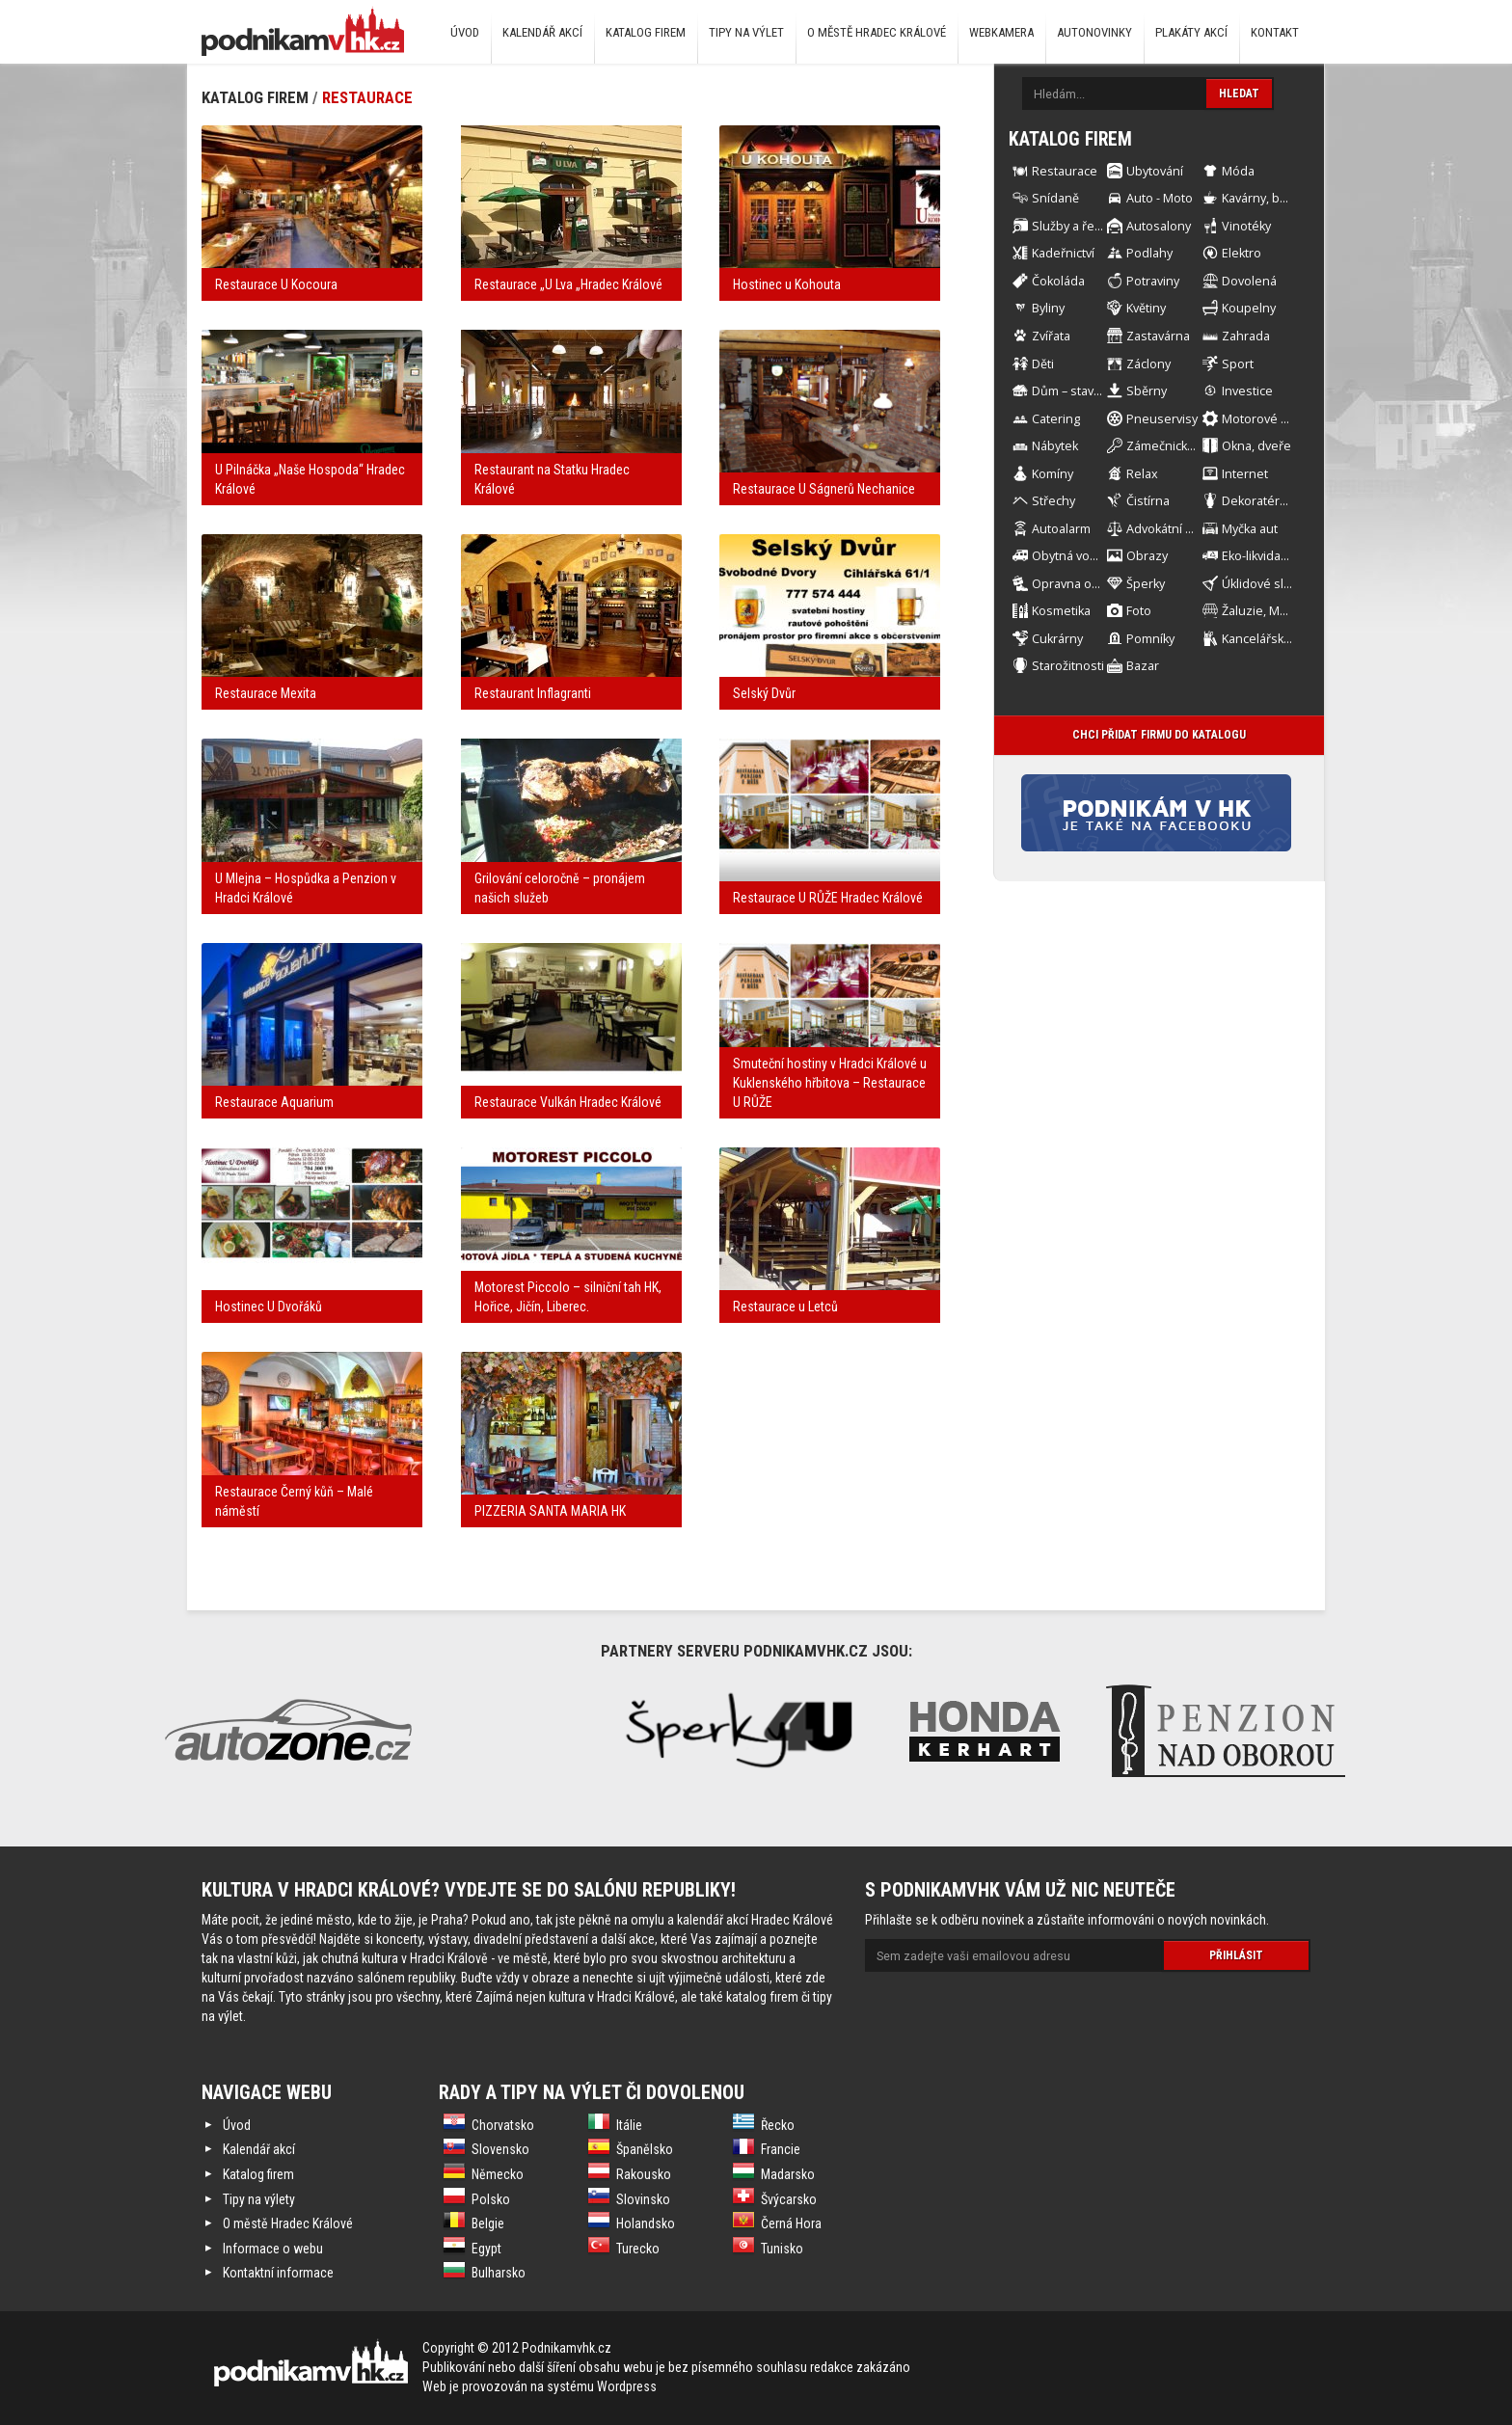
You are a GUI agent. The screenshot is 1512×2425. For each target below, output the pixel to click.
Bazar (1142, 666)
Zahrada (1246, 336)
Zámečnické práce (1178, 446)
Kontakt (1275, 32)
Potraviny (1152, 281)
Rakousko (643, 2174)
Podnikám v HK (303, 31)
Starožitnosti (1068, 666)
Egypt (486, 2248)
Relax (1142, 474)
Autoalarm (1061, 529)
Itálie (629, 2125)
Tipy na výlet (746, 32)
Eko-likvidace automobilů (1292, 556)
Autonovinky (1094, 32)
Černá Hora (791, 2223)
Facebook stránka (1186, 812)
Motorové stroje (1268, 419)
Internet (1245, 474)
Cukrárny (1057, 639)
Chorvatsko (503, 2125)
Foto (1138, 611)
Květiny (1146, 308)
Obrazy (1147, 556)
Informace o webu (273, 2248)
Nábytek (1055, 446)
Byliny (1048, 308)
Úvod (464, 32)
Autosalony (1158, 226)
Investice (1247, 391)
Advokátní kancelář (1179, 529)
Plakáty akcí (1191, 32)
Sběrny (1146, 391)
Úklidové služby (1266, 584)
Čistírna (1148, 501)
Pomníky (1150, 639)
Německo (498, 2174)
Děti (1043, 364)
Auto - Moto (1159, 198)
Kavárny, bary (1259, 198)
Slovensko (500, 2149)
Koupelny (1249, 308)
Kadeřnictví (1063, 253)
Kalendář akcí (542, 32)
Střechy (1053, 501)
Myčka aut (1250, 529)
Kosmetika (1061, 611)
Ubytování (1154, 171)
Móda (1238, 171)
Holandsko (645, 2223)
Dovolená (1249, 281)
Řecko (778, 2125)
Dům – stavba (1070, 391)
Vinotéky (1246, 226)
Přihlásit (1236, 1955)
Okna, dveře (1256, 446)
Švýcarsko (789, 2199)
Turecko (638, 2248)
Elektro (1241, 253)
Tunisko (782, 2248)
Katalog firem (646, 32)
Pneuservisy (1162, 419)
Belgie (488, 2223)
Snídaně (1055, 198)
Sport (1238, 364)
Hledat (1239, 93)
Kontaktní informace (278, 2272)
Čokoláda (1058, 281)
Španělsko (644, 2149)
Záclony (1148, 364)
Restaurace (367, 97)
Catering (1056, 419)
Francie (780, 2149)
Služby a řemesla (1080, 226)
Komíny (1052, 474)
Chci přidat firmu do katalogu (1159, 734)
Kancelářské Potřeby (1280, 639)
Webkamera (1001, 32)
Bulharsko (499, 2272)
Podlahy (1149, 253)
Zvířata (1051, 336)
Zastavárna (1158, 336)
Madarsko (788, 2174)
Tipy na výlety (259, 2199)
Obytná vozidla (1074, 556)
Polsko (491, 2199)
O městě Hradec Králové (876, 32)
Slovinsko (643, 2199)
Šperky (1145, 584)
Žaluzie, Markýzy (1268, 611)
